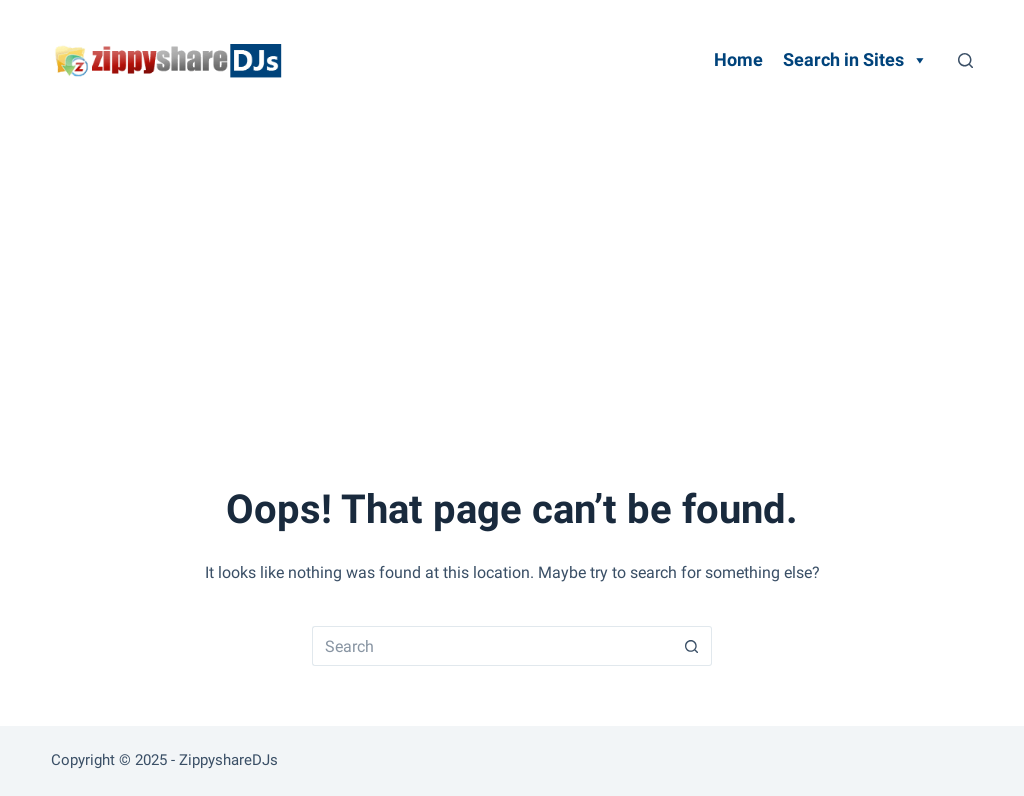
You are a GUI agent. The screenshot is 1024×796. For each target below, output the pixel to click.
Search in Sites (855, 60)
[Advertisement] (512, 270)
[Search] (965, 60)
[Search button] (692, 646)
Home (738, 59)
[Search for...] (492, 646)
